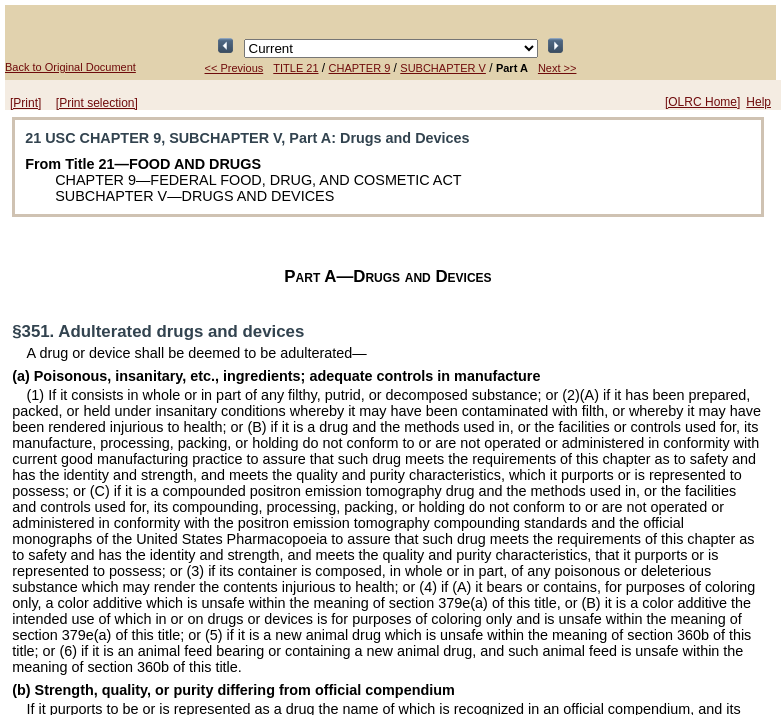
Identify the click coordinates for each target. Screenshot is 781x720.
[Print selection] (97, 103)
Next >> (557, 68)
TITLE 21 (295, 68)
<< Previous (234, 68)
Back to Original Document (70, 67)
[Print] (25, 103)
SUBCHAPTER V (443, 68)
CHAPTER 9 (360, 68)
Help (758, 102)
